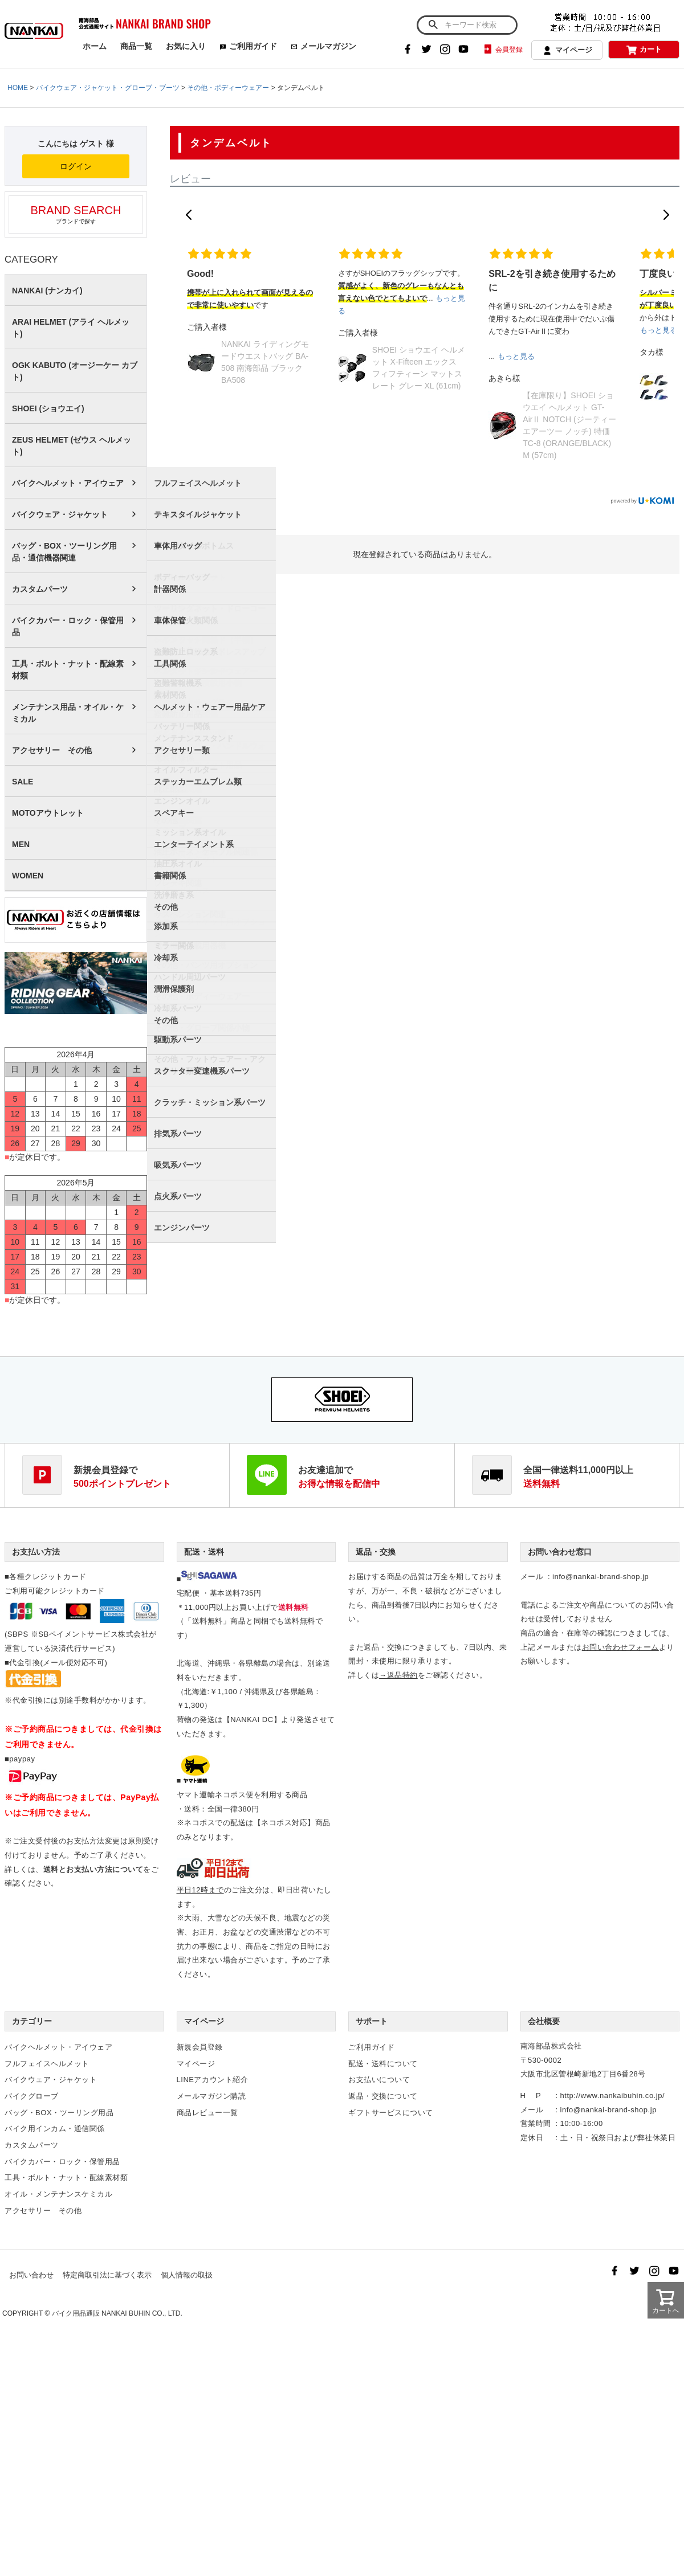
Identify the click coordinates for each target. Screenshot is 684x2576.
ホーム (95, 46)
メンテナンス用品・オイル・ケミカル (68, 712)
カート (644, 50)
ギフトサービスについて (390, 2112)
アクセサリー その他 (52, 750)
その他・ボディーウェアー (228, 88)
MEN (21, 844)
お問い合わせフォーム (620, 1647)
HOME (17, 88)
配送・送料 (204, 1551)
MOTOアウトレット (48, 812)
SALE (22, 781)
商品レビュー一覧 (207, 2112)
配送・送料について (383, 2063)
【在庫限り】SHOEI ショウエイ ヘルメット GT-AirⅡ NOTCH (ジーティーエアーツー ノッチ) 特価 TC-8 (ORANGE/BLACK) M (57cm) (569, 425)
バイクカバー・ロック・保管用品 (68, 626)
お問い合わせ (31, 2275)
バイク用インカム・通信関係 (55, 2128)
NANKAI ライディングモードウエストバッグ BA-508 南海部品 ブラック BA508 (265, 362)
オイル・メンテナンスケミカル (58, 2194)
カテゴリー (32, 2021)
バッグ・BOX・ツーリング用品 (59, 2112)
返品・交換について (383, 2096)
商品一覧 (136, 46)
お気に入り (186, 46)
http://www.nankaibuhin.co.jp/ (612, 2095)
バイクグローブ (32, 2096)
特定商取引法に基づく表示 (107, 2275)
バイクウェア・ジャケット (60, 514)
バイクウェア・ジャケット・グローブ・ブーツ (108, 88)
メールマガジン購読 (211, 2096)
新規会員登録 (200, 2047)
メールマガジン (323, 46)
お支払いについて (379, 2079)
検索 (433, 25)
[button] (188, 215)
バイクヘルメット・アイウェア (68, 483)
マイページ (567, 51)
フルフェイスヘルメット (47, 2063)
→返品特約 (398, 1675)
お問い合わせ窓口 (560, 1551)
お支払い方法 (36, 1551)
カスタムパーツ (40, 589)
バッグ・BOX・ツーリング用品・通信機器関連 (64, 551)
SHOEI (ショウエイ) (48, 408)
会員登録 (502, 50)
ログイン (76, 166)
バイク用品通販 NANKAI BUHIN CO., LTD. (117, 2313)
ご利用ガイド (248, 46)
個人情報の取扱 (187, 2275)
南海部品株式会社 (551, 2046)
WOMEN (27, 875)
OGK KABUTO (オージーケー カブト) (74, 371)
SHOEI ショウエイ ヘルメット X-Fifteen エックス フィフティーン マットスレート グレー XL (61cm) (418, 367)
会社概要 (544, 2021)
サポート (372, 2021)
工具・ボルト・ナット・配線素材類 (68, 669)
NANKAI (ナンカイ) (47, 290)
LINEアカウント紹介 (213, 2079)
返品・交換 (376, 1551)
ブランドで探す (76, 214)
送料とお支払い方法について (93, 1869)
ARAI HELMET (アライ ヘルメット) (70, 327)
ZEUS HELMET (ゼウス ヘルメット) (71, 445)
